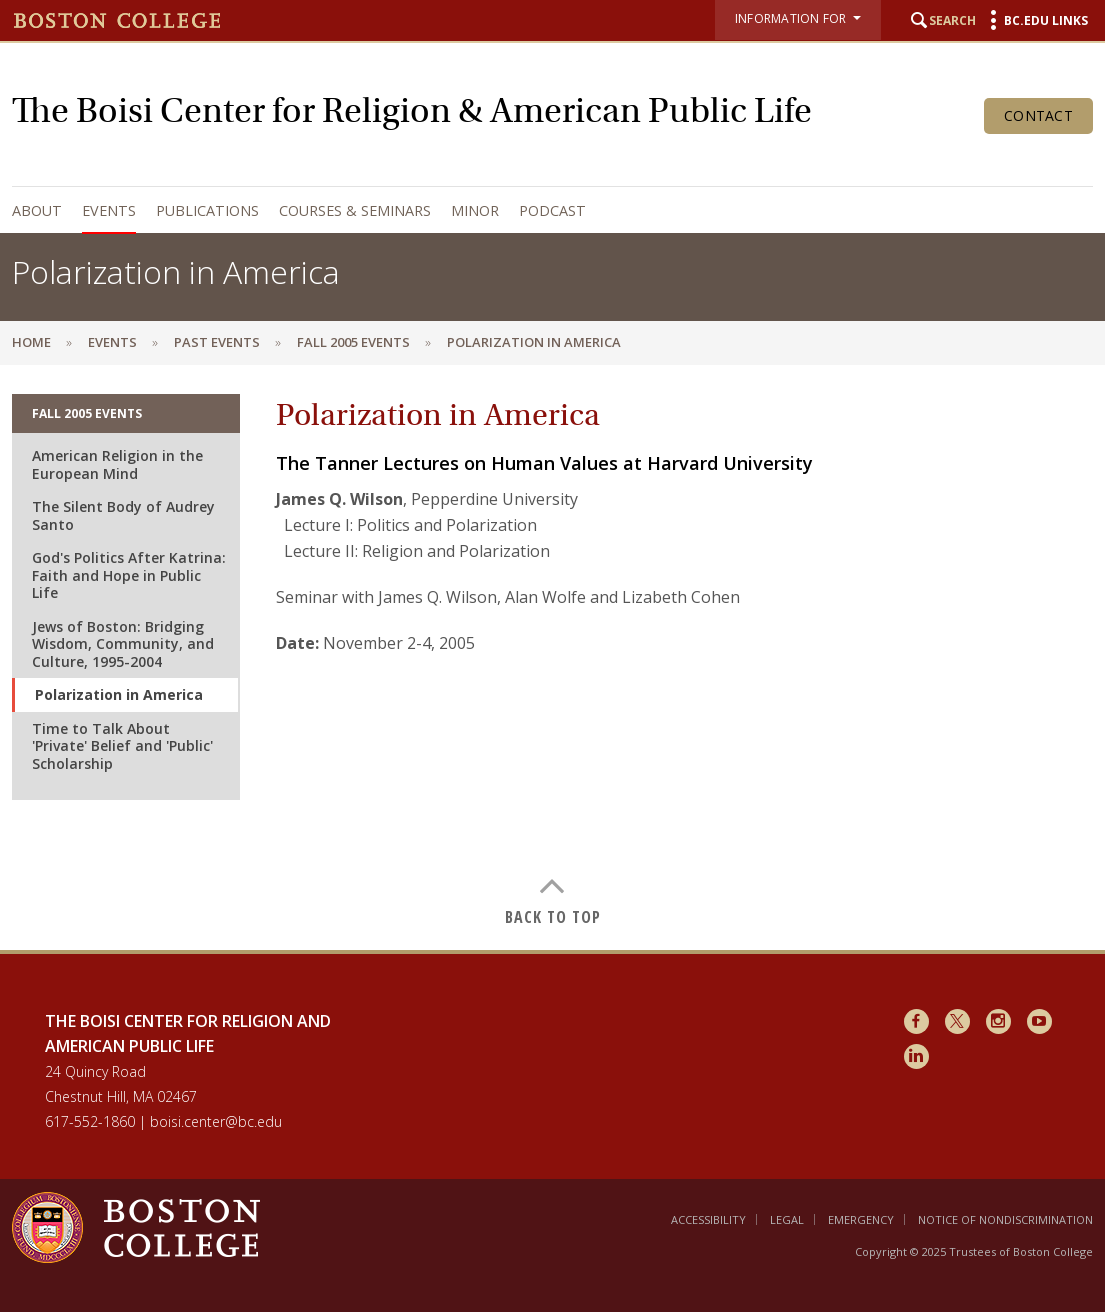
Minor (475, 210)
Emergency (861, 1219)
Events (109, 210)
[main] (552, 657)
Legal (787, 1219)
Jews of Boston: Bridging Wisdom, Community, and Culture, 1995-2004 (123, 644)
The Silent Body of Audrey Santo (123, 515)
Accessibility (708, 1219)
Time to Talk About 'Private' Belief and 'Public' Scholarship (122, 746)
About (37, 210)
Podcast (552, 210)
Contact (1038, 115)
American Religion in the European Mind (117, 464)
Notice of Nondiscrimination (1005, 1219)
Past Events (217, 342)
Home (31, 342)
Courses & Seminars (355, 210)
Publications (207, 210)
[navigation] (547, 210)
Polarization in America (119, 694)
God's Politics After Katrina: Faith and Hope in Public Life (129, 575)
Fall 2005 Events (353, 342)
